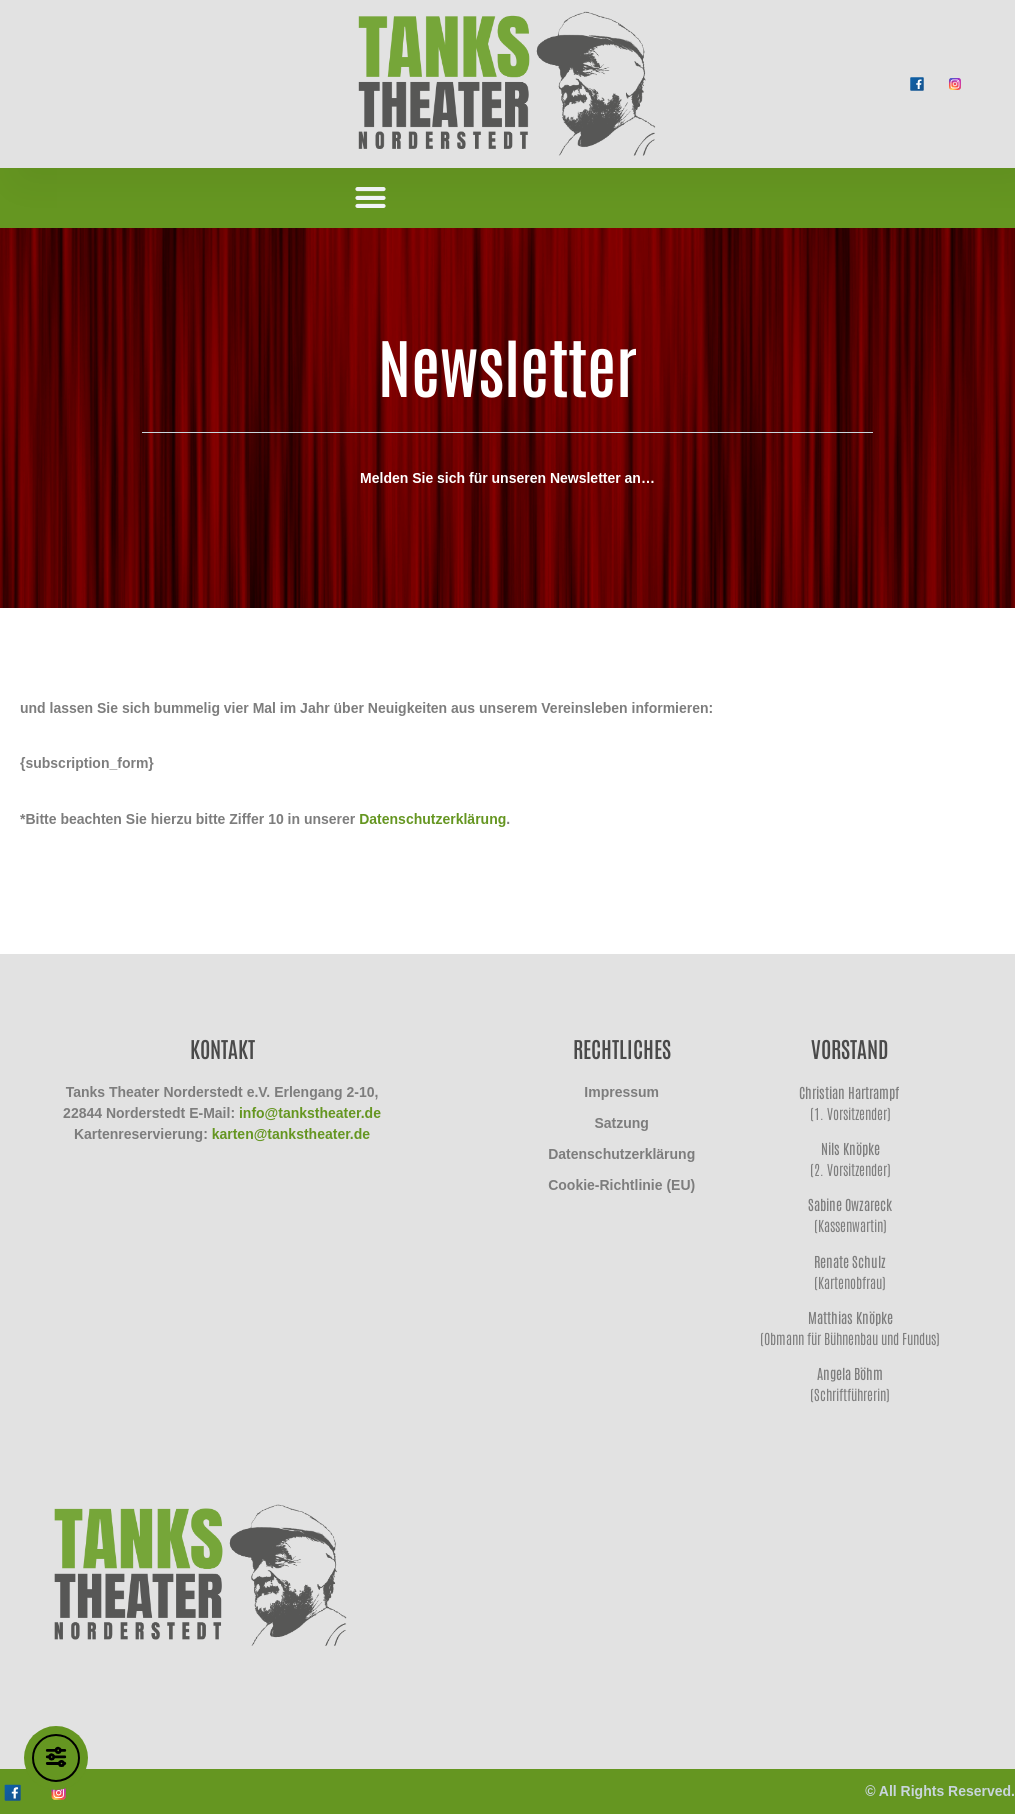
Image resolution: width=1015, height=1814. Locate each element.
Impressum (621, 1092)
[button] (371, 198)
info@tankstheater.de (310, 1113)
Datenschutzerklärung (432, 819)
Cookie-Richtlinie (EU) (621, 1185)
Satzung (621, 1123)
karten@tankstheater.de (291, 1134)
